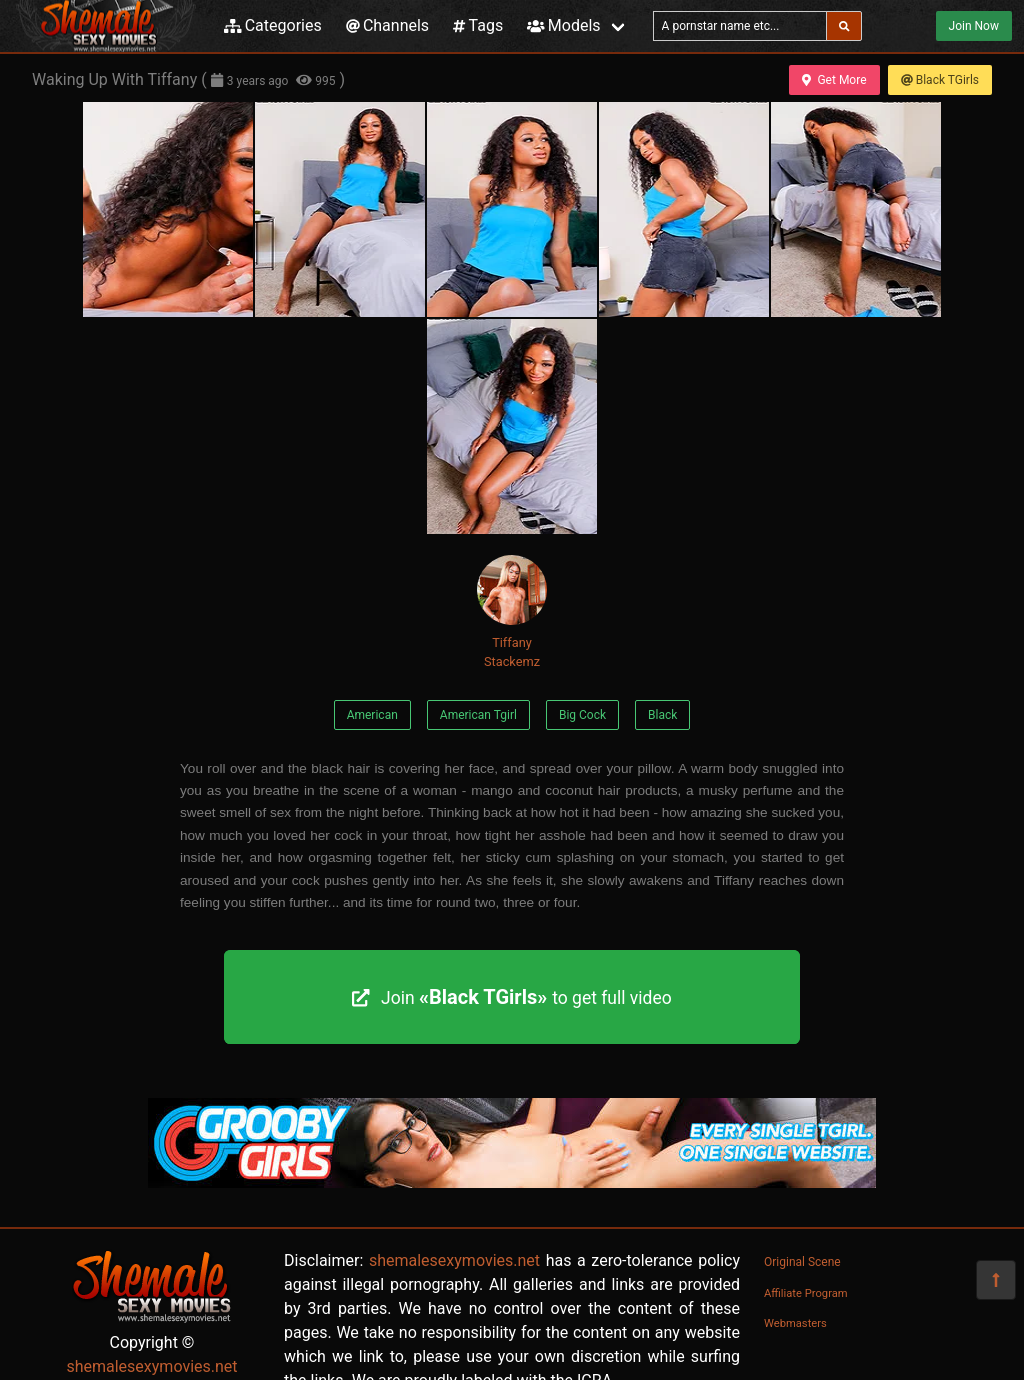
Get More (834, 80)
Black (662, 715)
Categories (273, 25)
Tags (478, 25)
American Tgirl (478, 715)
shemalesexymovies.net (151, 1366)
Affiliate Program (806, 1293)
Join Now (974, 26)
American (372, 715)
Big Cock (582, 715)
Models (563, 25)
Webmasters (795, 1323)
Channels (387, 25)
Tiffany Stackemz (512, 612)
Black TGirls (940, 80)
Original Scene (802, 1262)
